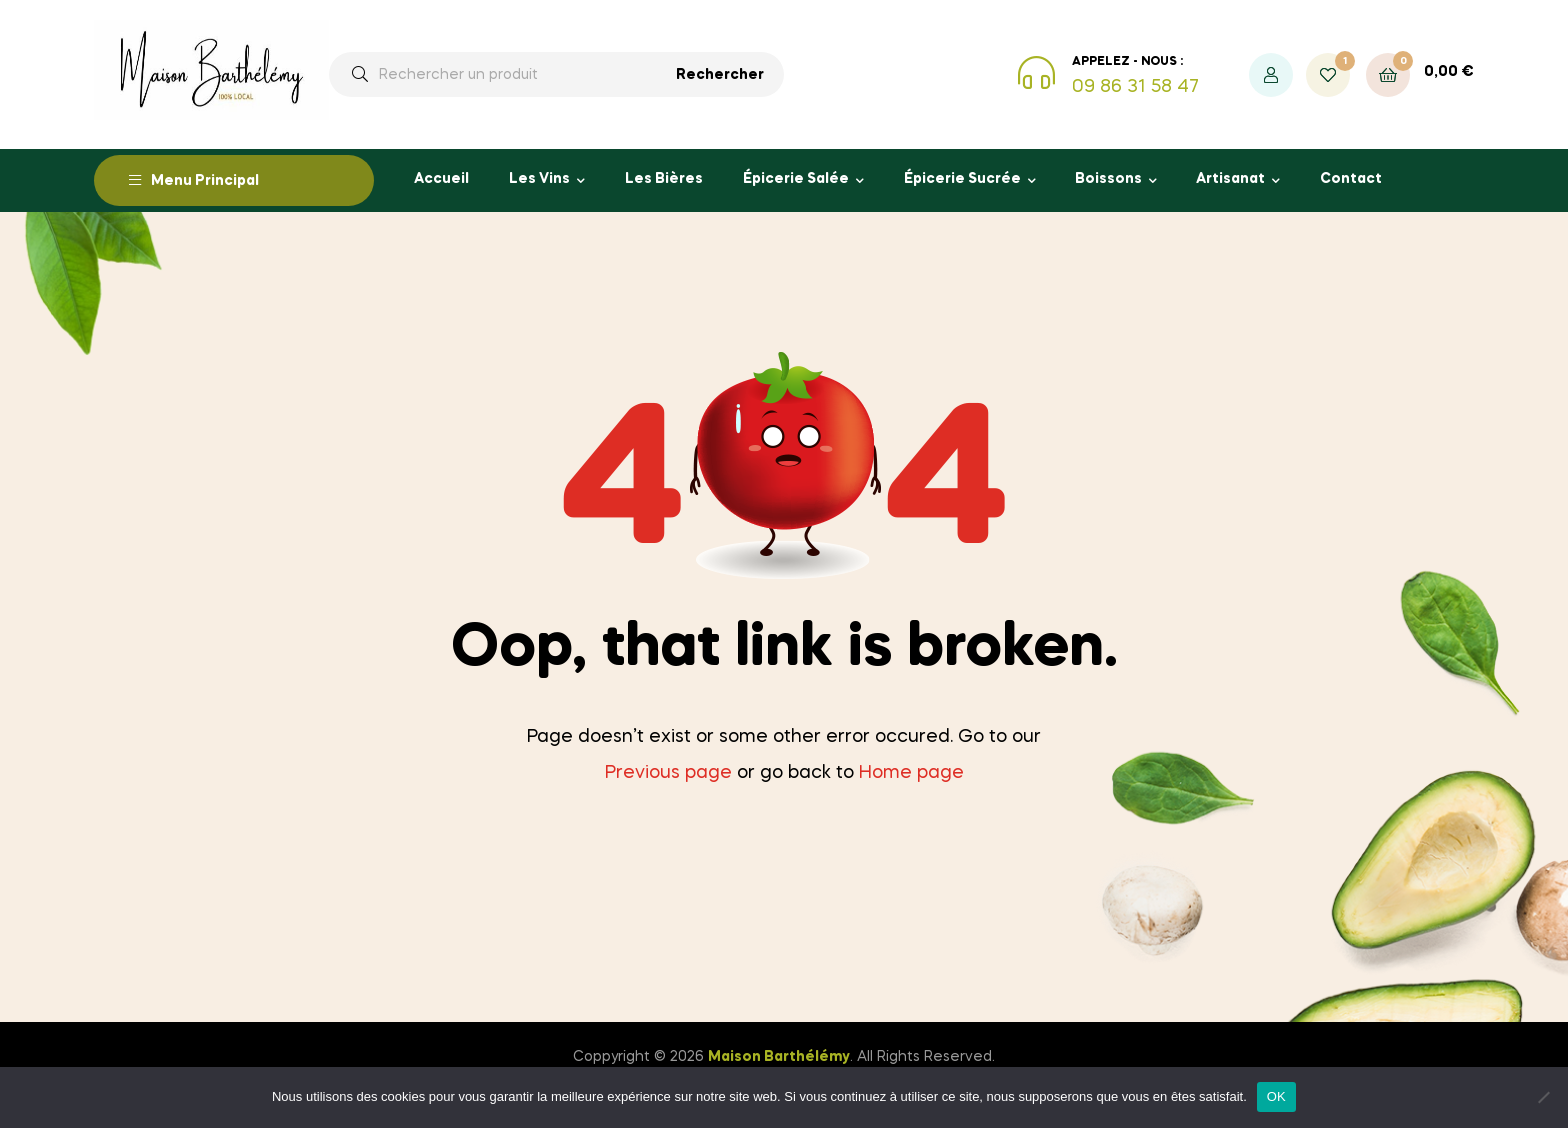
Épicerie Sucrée (962, 179)
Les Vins (539, 179)
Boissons (1108, 179)
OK (1276, 1096)
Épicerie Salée (796, 179)
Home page (911, 773)
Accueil (441, 179)
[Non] (1543, 1097)
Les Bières (664, 179)
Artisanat (1230, 179)
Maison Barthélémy (779, 1057)
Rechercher (720, 75)
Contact (1351, 179)
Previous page (668, 773)
